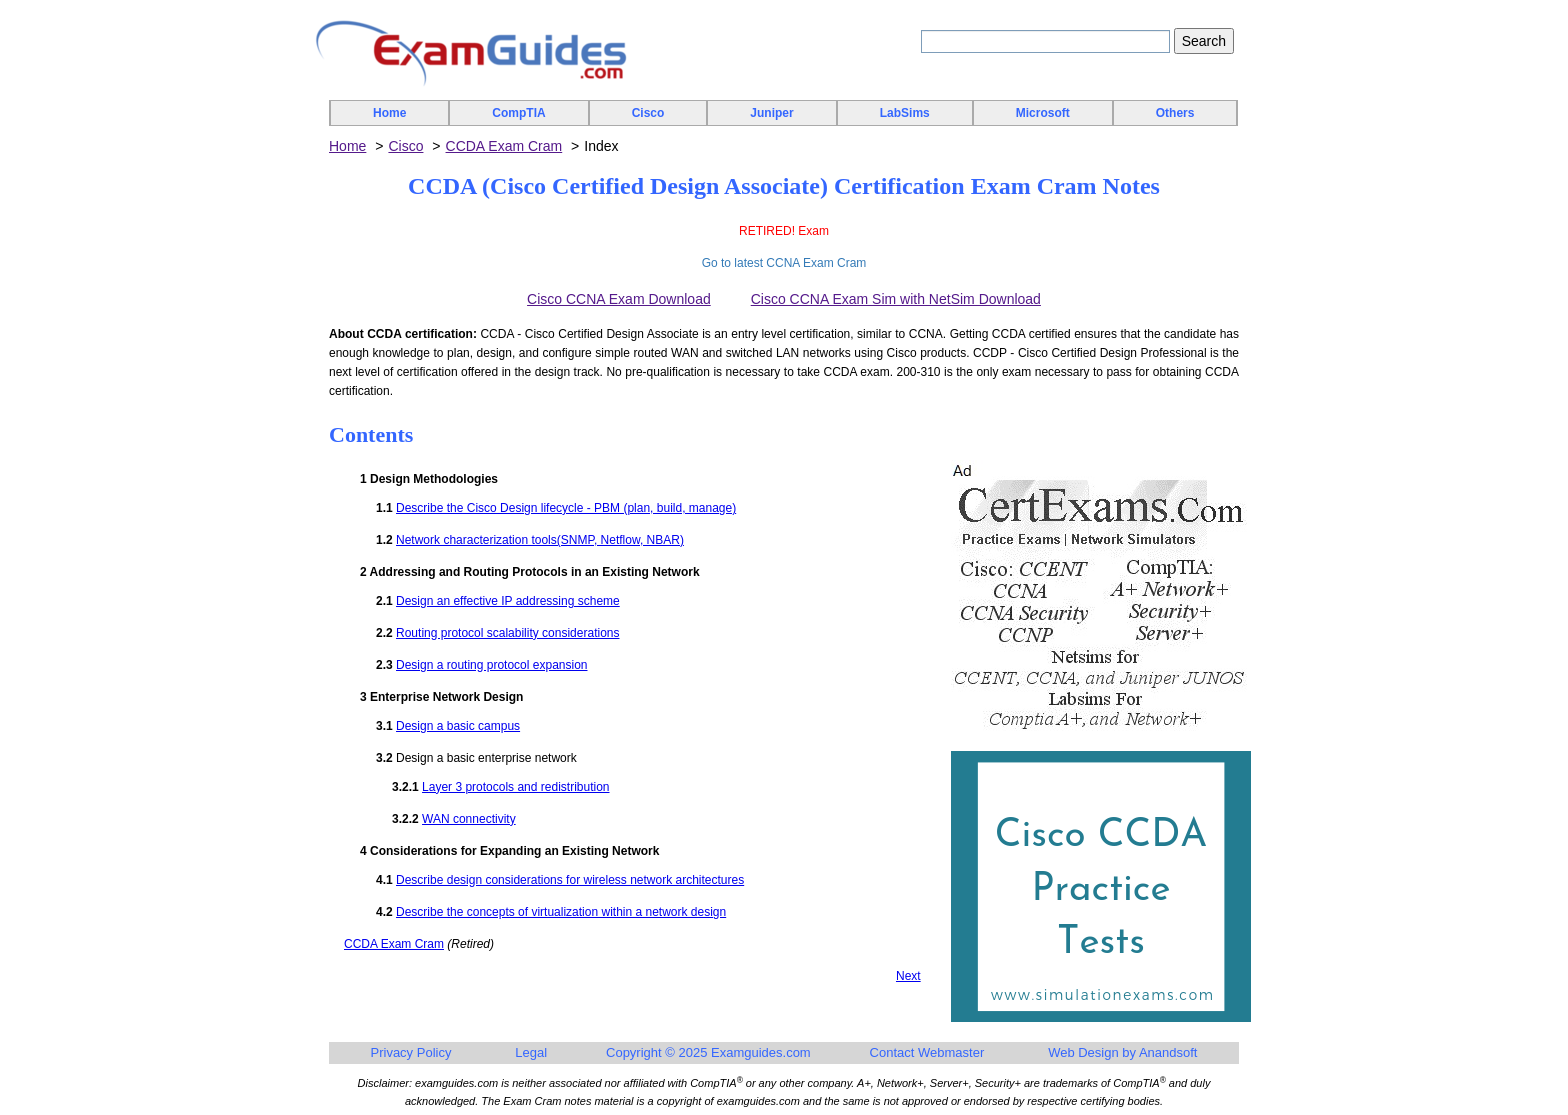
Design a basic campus (458, 726)
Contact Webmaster (927, 1052)
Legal (531, 1052)
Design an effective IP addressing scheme (508, 601)
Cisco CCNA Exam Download (619, 299)
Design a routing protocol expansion (491, 665)
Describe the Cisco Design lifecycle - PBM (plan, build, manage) (566, 508)
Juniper (771, 113)
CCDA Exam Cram (504, 146)
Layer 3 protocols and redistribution (515, 787)
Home (389, 113)
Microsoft (1043, 113)
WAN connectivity (469, 819)
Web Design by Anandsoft (1122, 1052)
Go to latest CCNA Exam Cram (784, 263)
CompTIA (518, 113)
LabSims (905, 113)
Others (1175, 113)
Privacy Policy (411, 1052)
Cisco (648, 113)
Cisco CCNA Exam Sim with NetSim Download (896, 299)
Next (908, 976)
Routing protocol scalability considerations (507, 633)
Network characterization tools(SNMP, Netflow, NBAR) (540, 540)
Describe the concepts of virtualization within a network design (561, 912)
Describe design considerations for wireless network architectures (570, 880)
